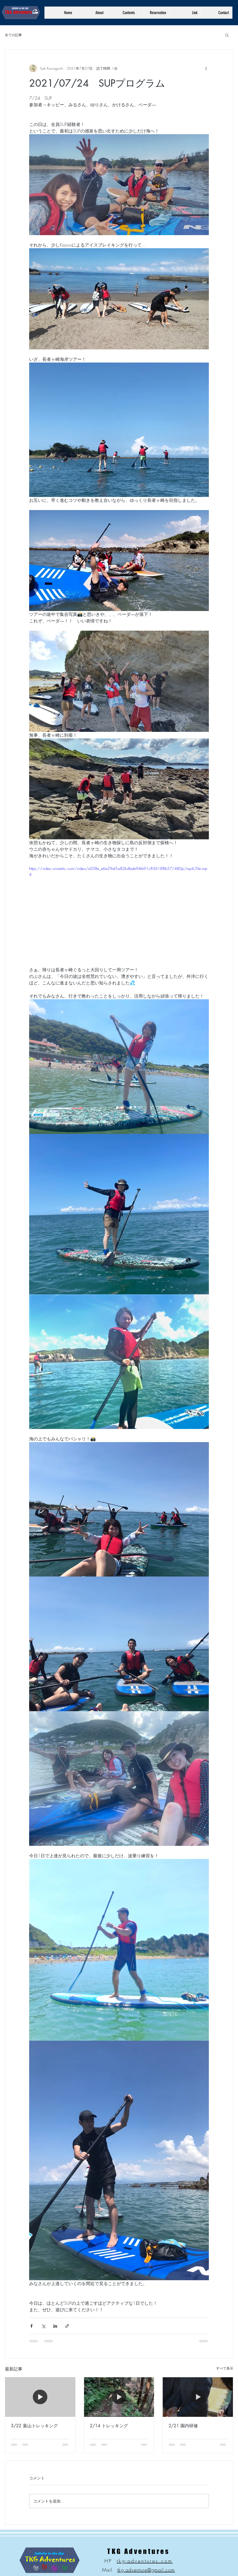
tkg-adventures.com (145, 2561)
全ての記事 (13, 35)
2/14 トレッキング (109, 2425)
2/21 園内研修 (183, 2425)
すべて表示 (224, 2368)
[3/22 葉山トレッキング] (40, 2397)
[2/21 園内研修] (198, 2397)
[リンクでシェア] (67, 2326)
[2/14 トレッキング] (119, 2397)
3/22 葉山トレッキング (34, 2425)
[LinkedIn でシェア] (55, 2326)
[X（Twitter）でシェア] (43, 2326)
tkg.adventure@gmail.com (146, 2570)
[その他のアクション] (206, 68)
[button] (227, 35)
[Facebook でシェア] (31, 2326)
